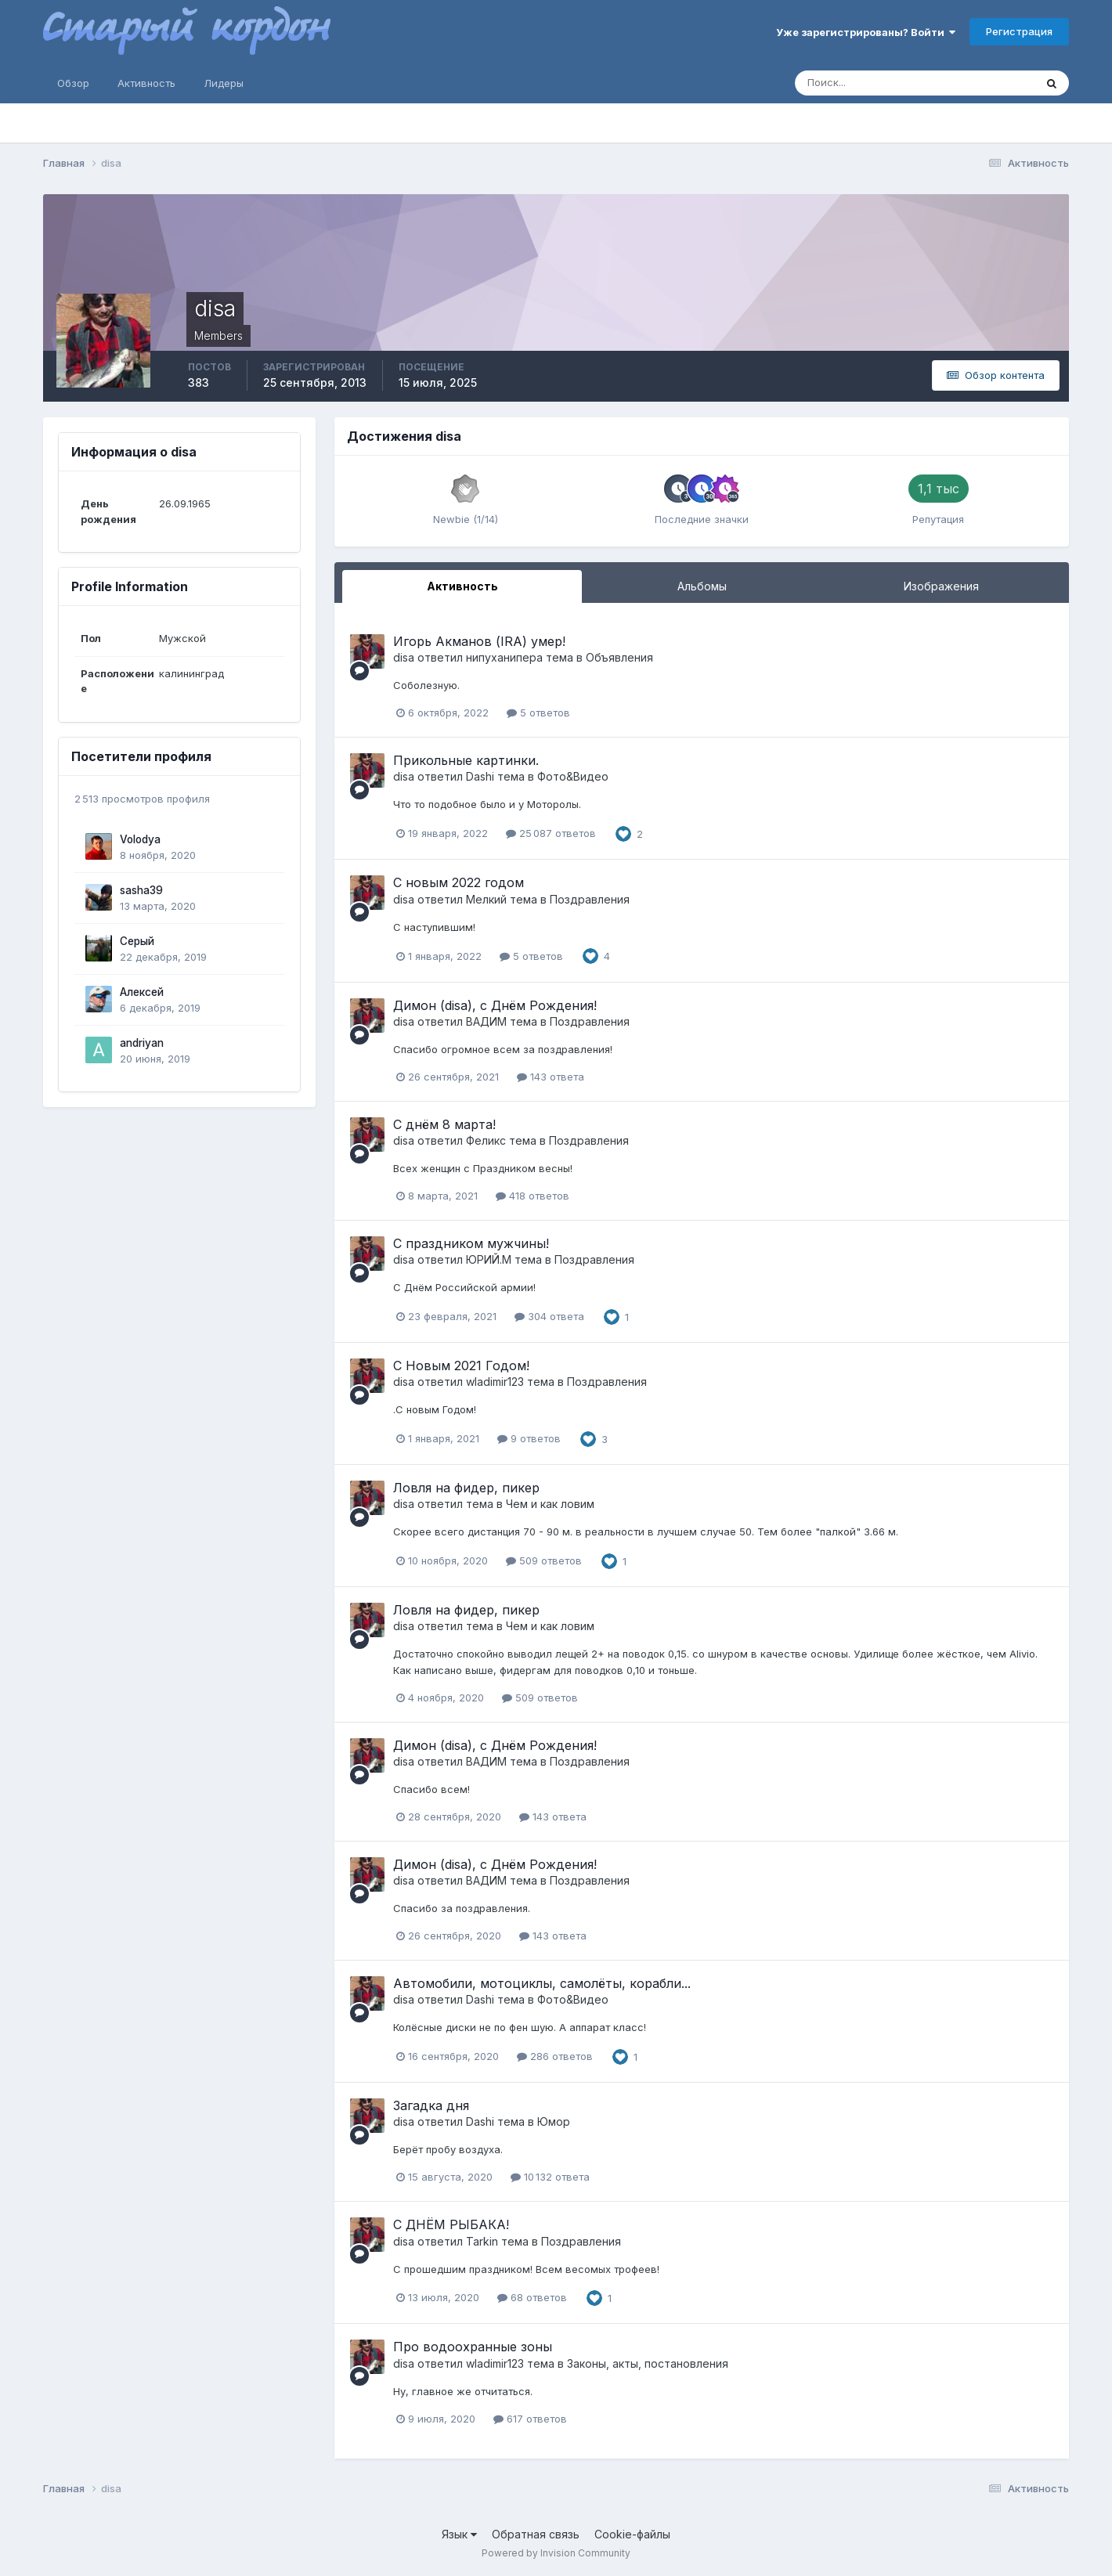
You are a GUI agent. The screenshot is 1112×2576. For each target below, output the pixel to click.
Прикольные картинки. (466, 760)
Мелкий (486, 899)
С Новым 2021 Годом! (461, 1365)
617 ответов (530, 2418)
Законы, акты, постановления (647, 2363)
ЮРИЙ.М (488, 1259)
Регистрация (1019, 31)
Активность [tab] (462, 586)
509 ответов (544, 1560)
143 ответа (550, 1076)
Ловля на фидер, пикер (466, 1487)
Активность (146, 83)
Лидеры (224, 83)
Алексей (142, 992)
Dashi (480, 776)
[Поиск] (848, 83)
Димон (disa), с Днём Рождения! (495, 1005)
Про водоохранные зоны (472, 2346)
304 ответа (549, 1316)
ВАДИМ (486, 1021)
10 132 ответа (550, 2176)
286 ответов (555, 2056)
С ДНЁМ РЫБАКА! (451, 2224)
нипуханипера (504, 657)
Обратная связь (535, 2534)
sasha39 (141, 890)
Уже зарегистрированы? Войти (865, 32)
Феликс (486, 1140)
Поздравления (590, 899)
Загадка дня (431, 2105)
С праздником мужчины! (471, 1243)
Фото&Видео (572, 776)
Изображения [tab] (941, 586)
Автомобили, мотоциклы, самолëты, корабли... (542, 1983)
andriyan (142, 1043)
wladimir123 (495, 1381)
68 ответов (532, 2297)
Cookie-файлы (632, 2534)
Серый (137, 941)
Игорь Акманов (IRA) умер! (479, 641)
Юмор (553, 2121)
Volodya (140, 839)
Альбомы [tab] (702, 586)
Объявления (619, 657)
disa (403, 657)
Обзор (73, 83)
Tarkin (482, 2241)
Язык (459, 2534)
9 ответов (529, 1438)
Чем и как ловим (550, 1503)
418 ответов (532, 1195)
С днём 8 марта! (444, 1124)
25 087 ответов (551, 833)
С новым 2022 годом (458, 882)
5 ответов (538, 712)
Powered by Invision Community (556, 2553)
